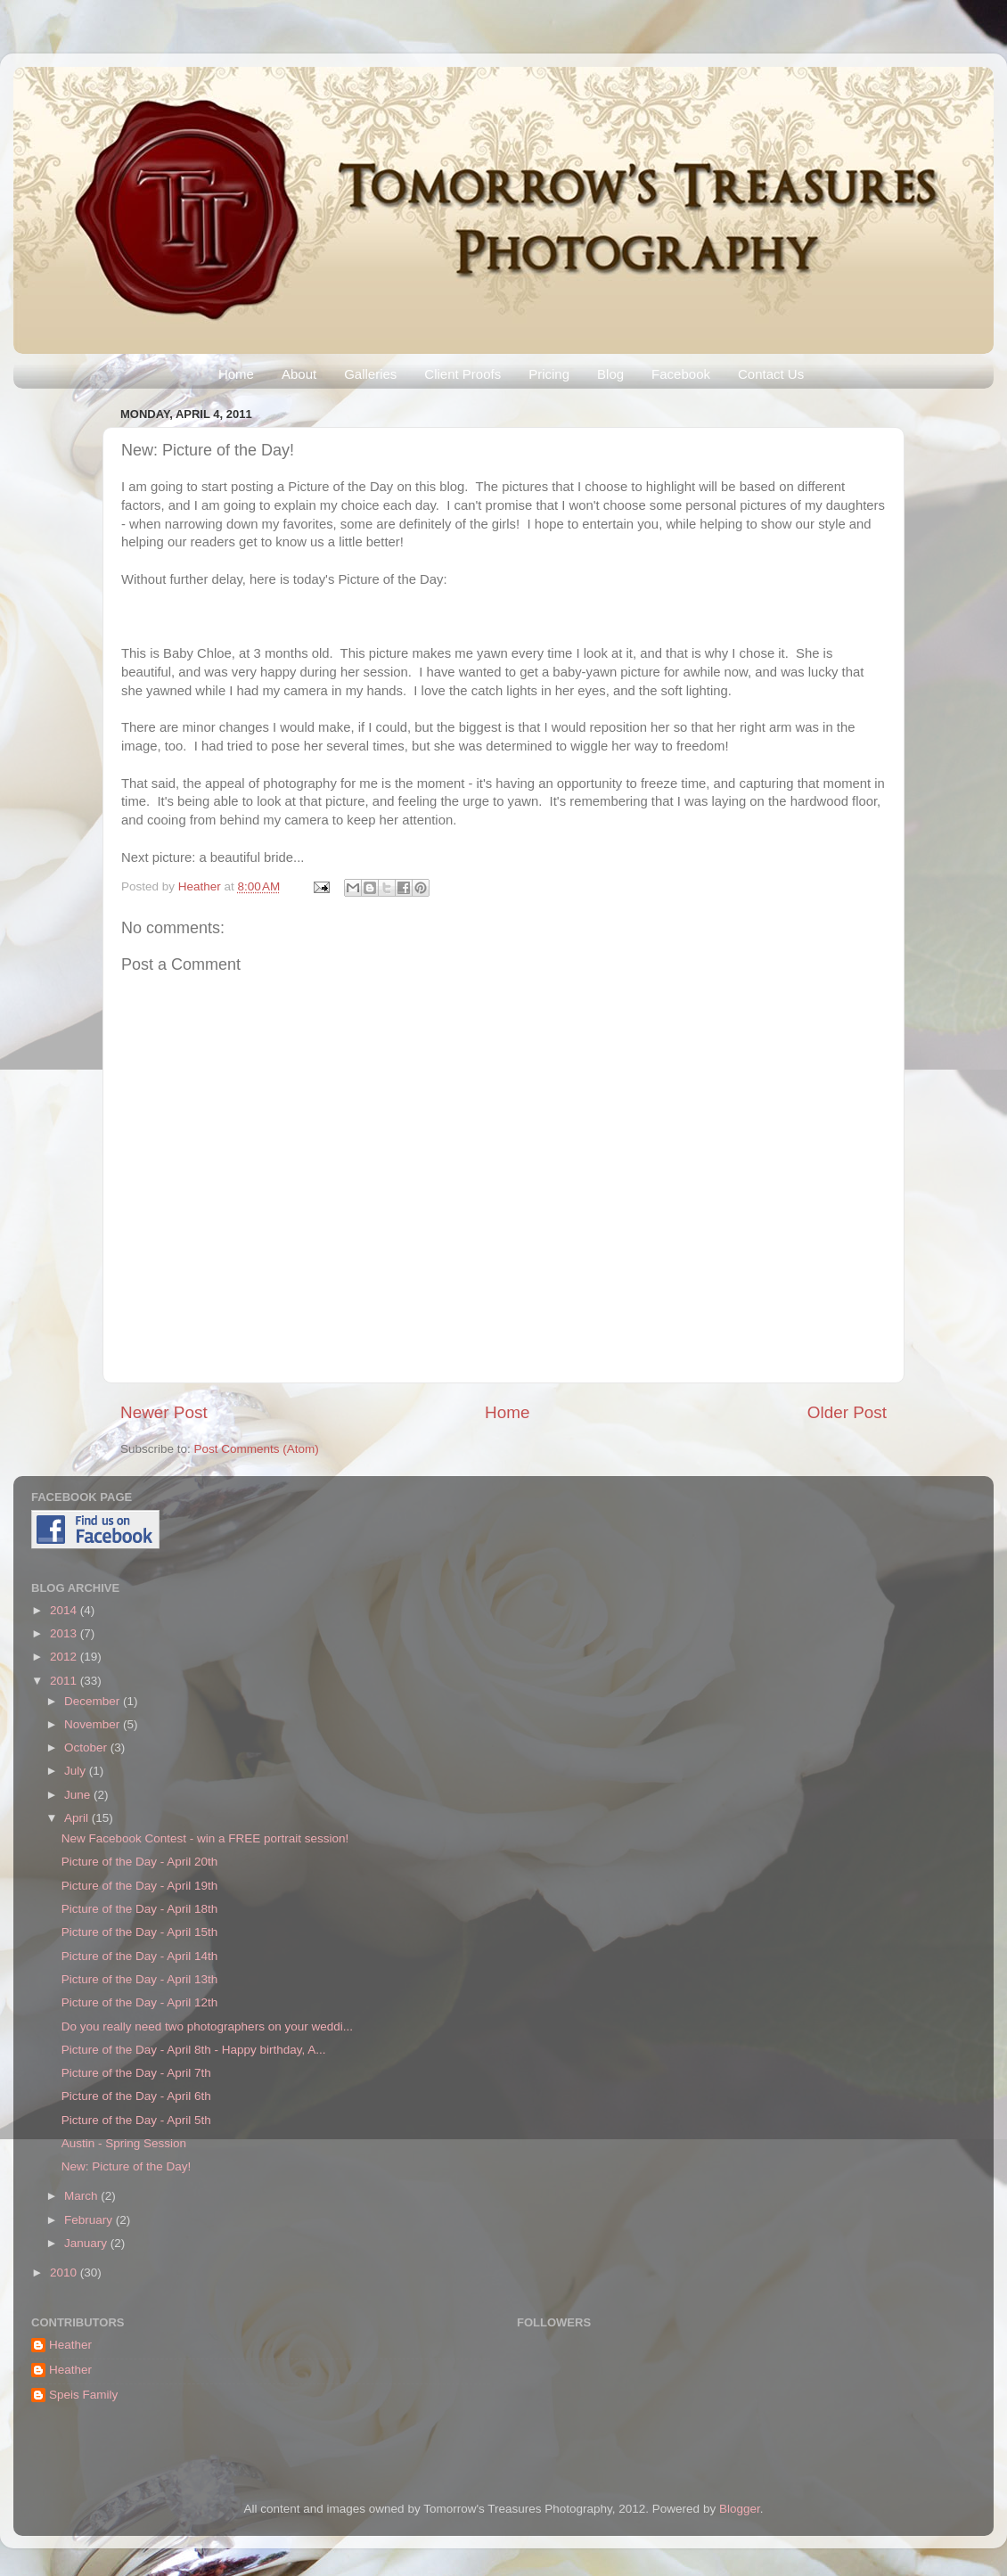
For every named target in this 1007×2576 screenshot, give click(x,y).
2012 (65, 1656)
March (82, 2196)
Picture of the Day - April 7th (136, 2073)
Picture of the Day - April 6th (136, 2096)
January (87, 2243)
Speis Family (83, 2394)
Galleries (370, 373)
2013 (65, 1633)
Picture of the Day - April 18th (139, 1909)
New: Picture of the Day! (126, 2166)
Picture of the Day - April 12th (139, 2002)
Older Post (847, 1412)
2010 (65, 2272)
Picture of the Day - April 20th (139, 1861)
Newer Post (164, 1412)
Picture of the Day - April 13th (139, 1979)
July (76, 1770)
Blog (610, 373)
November (93, 1724)
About (299, 373)
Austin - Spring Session (123, 2143)
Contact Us (771, 373)
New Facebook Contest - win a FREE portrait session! (205, 1838)
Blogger (739, 2508)
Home (236, 373)
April (78, 1818)
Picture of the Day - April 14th (139, 1956)
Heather (201, 886)
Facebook (680, 373)
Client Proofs (462, 373)
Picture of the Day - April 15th (139, 1932)
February (90, 2220)
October (87, 1747)
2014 (65, 1610)
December (93, 1701)
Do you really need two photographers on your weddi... (207, 2026)
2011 (65, 1680)
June (79, 1794)
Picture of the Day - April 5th (136, 2120)
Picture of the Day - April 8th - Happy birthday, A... (193, 2049)
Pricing (548, 373)
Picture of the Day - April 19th (139, 1885)
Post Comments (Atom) (256, 1449)
